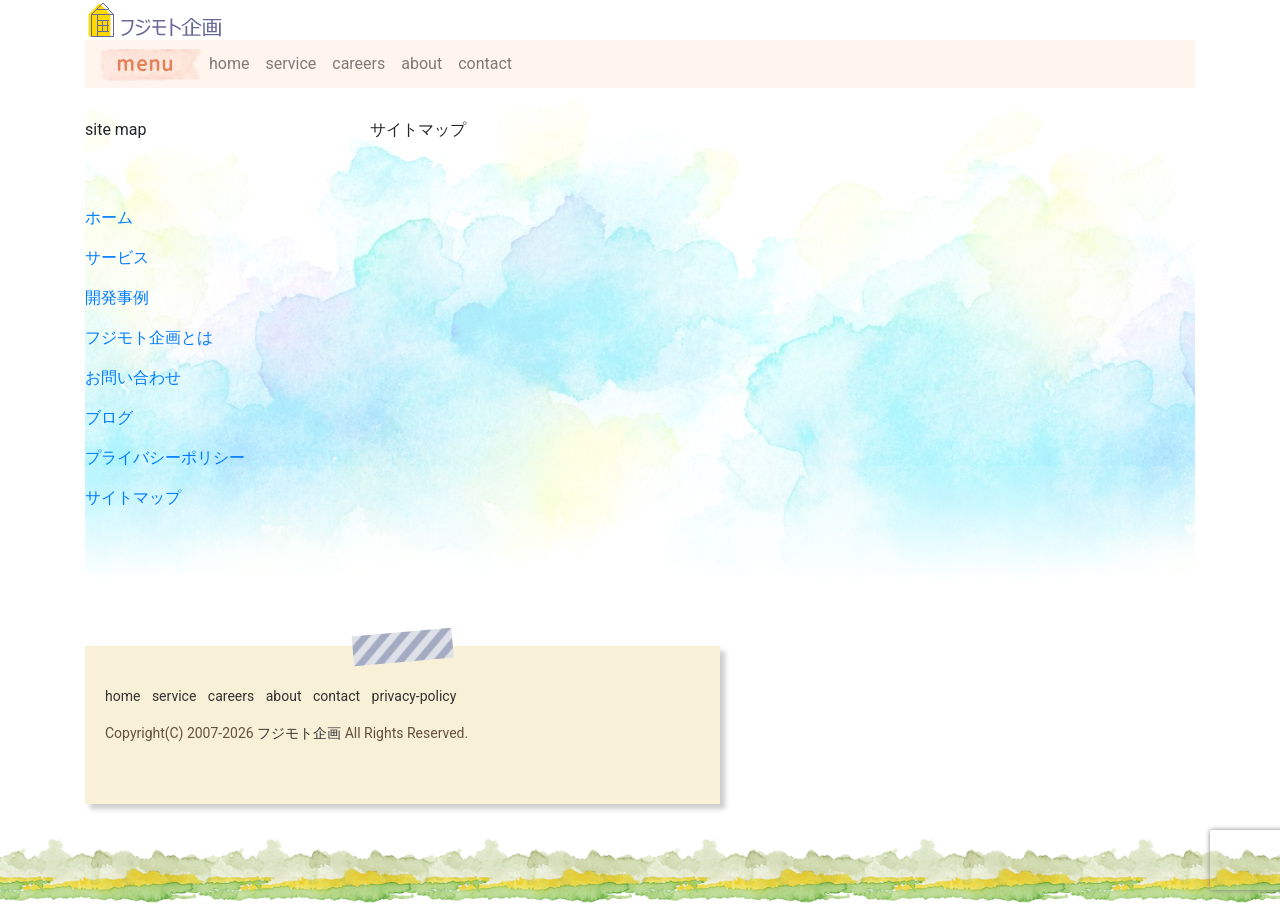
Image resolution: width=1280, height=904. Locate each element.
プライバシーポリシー (165, 457)
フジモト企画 (299, 733)
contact (485, 63)
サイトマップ (133, 497)
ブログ (109, 417)
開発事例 (117, 297)
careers (358, 63)
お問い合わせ (133, 377)
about (421, 63)
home (229, 63)
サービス (117, 257)
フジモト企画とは (149, 337)
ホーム (109, 217)
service (290, 63)
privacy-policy (414, 696)
